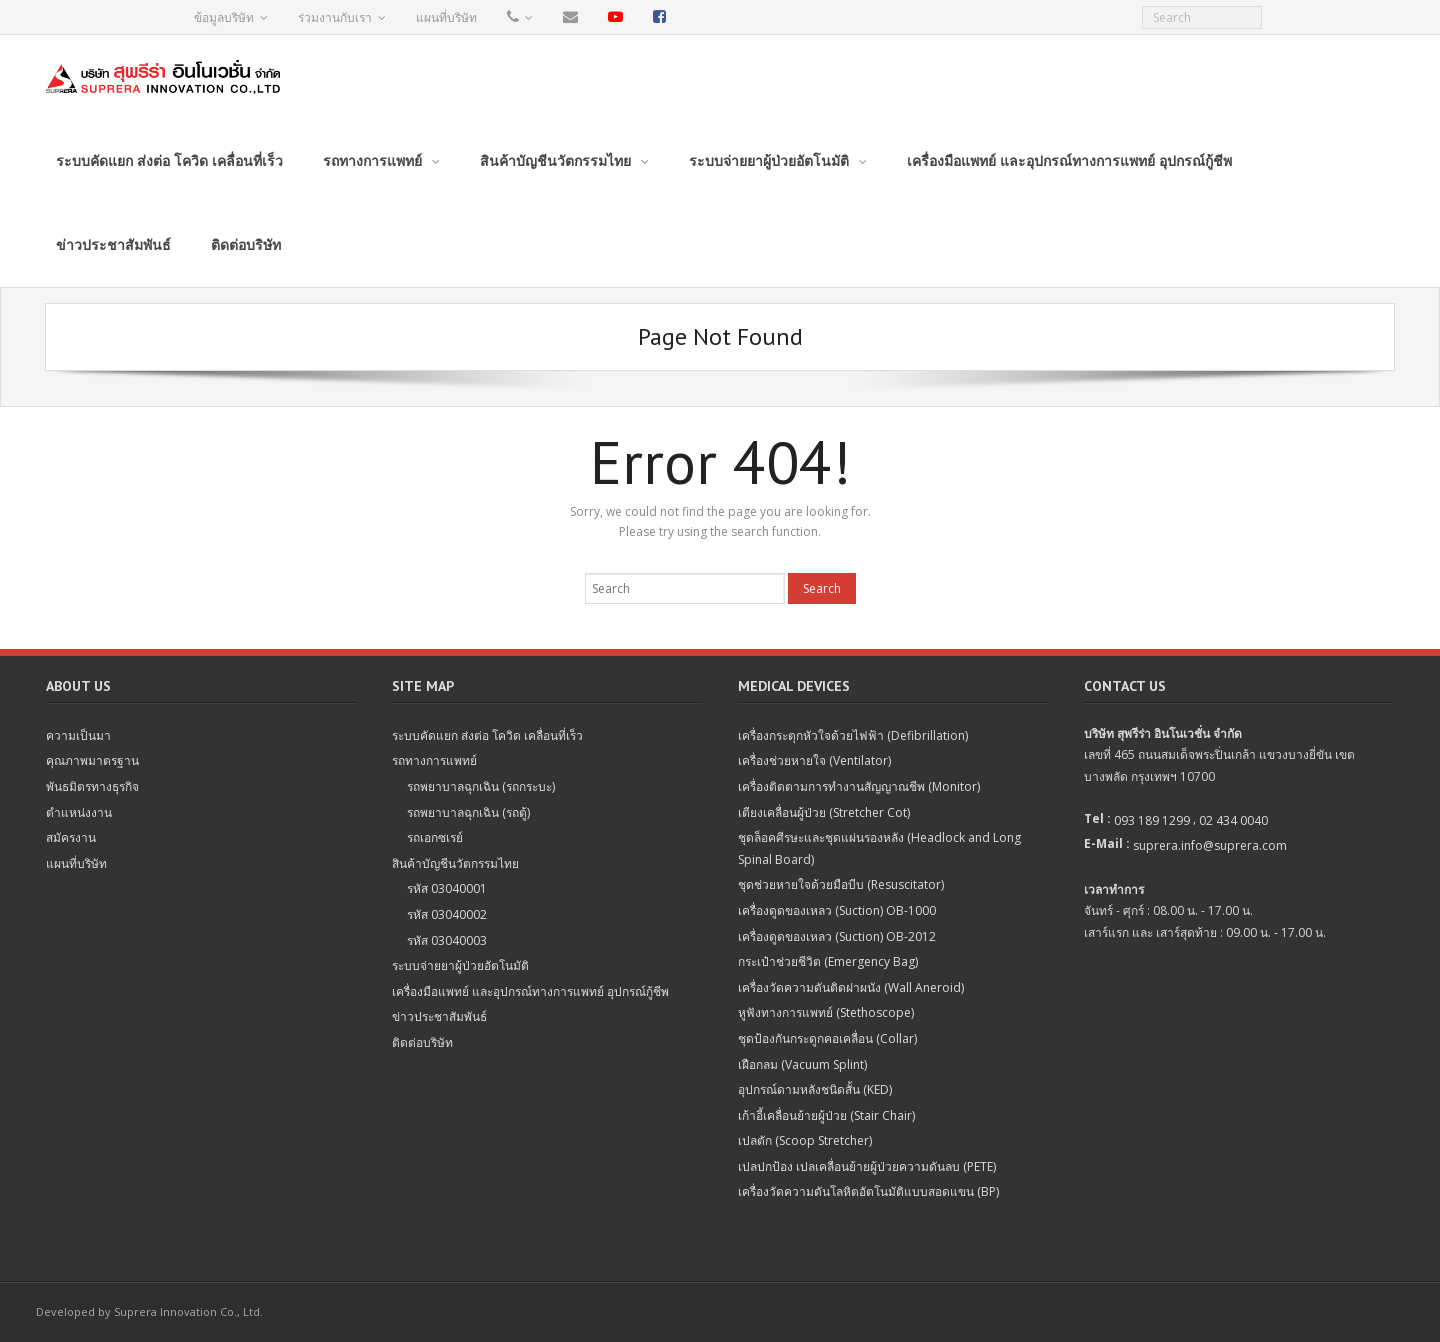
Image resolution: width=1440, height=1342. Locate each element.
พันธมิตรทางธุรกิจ (92, 786)
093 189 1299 (1152, 820)
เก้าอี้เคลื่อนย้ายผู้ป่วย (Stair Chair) (826, 1115)
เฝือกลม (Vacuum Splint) (802, 1064)
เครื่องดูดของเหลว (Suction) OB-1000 (837, 910)
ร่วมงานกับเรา (335, 17)
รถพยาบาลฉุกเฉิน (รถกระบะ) (481, 786)
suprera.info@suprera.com (1210, 845)
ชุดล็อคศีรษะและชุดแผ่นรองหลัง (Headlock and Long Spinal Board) (879, 848)
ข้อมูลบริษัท (224, 17)
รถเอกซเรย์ (435, 837)
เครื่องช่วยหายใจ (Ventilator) (814, 760)
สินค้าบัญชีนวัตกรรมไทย (455, 863)
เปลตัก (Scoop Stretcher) (805, 1140)
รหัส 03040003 (447, 940)
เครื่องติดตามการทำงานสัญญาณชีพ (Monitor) (859, 786)
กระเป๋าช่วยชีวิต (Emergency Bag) (828, 961)
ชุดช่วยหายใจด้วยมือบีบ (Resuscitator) (841, 884)
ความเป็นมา (78, 735)
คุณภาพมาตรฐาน (92, 760)
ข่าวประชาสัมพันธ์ (439, 1016)
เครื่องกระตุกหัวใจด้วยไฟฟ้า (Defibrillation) (853, 735)
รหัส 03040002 (447, 914)
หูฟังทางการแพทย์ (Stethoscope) (826, 1012)
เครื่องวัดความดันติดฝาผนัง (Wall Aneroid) (851, 987)
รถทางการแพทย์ (434, 760)
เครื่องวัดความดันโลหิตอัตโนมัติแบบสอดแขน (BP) (868, 1191)
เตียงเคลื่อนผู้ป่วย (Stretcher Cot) (824, 812)
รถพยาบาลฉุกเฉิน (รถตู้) (468, 812)
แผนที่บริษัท (446, 17)
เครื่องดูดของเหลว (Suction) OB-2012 (837, 936)
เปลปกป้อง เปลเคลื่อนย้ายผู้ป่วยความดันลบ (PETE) (867, 1166)
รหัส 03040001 (447, 888)
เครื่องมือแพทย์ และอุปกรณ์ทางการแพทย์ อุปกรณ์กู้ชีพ (530, 991)
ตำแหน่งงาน (79, 812)
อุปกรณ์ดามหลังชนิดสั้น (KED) (815, 1089)
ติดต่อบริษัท (422, 1042)
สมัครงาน (71, 837)
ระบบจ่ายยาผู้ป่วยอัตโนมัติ (460, 965)
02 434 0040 (1233, 820)
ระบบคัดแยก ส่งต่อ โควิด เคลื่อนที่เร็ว (487, 735)
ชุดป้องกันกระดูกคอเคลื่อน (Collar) (827, 1038)
